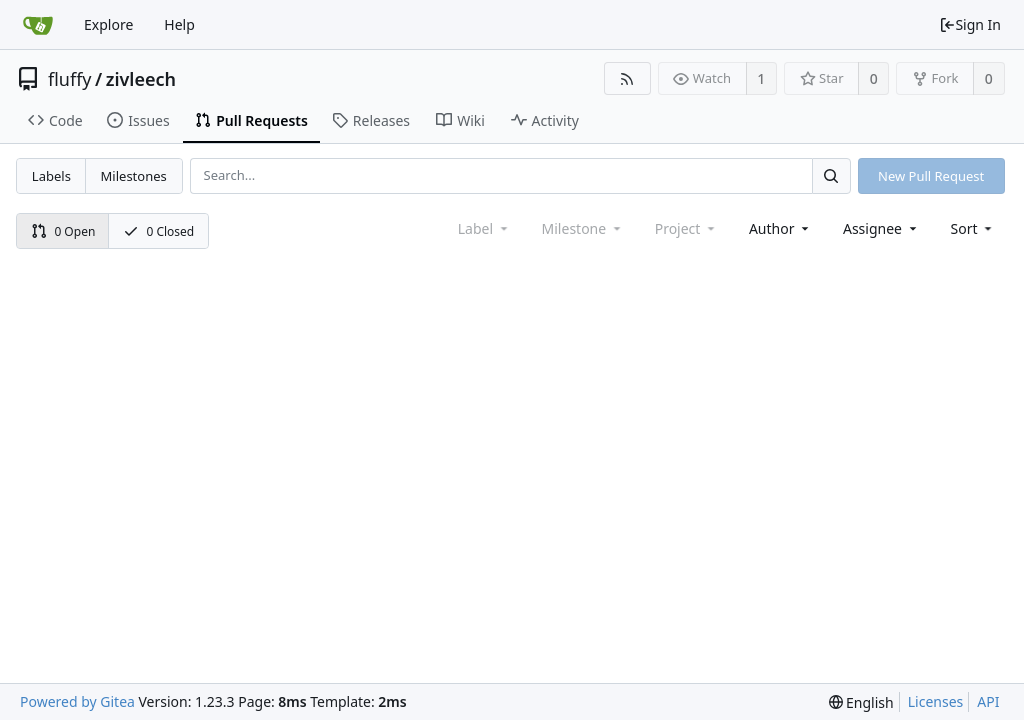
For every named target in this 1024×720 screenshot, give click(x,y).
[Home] (38, 25)
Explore (108, 24)
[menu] (973, 228)
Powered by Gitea (77, 701)
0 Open (63, 231)
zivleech (141, 79)
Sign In (970, 24)
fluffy (70, 79)
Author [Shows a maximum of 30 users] (780, 228)
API (988, 701)
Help (179, 24)
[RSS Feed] (627, 78)
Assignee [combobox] (881, 228)
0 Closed (159, 231)
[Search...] (831, 175)
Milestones (134, 176)
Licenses (936, 701)
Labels (51, 176)
